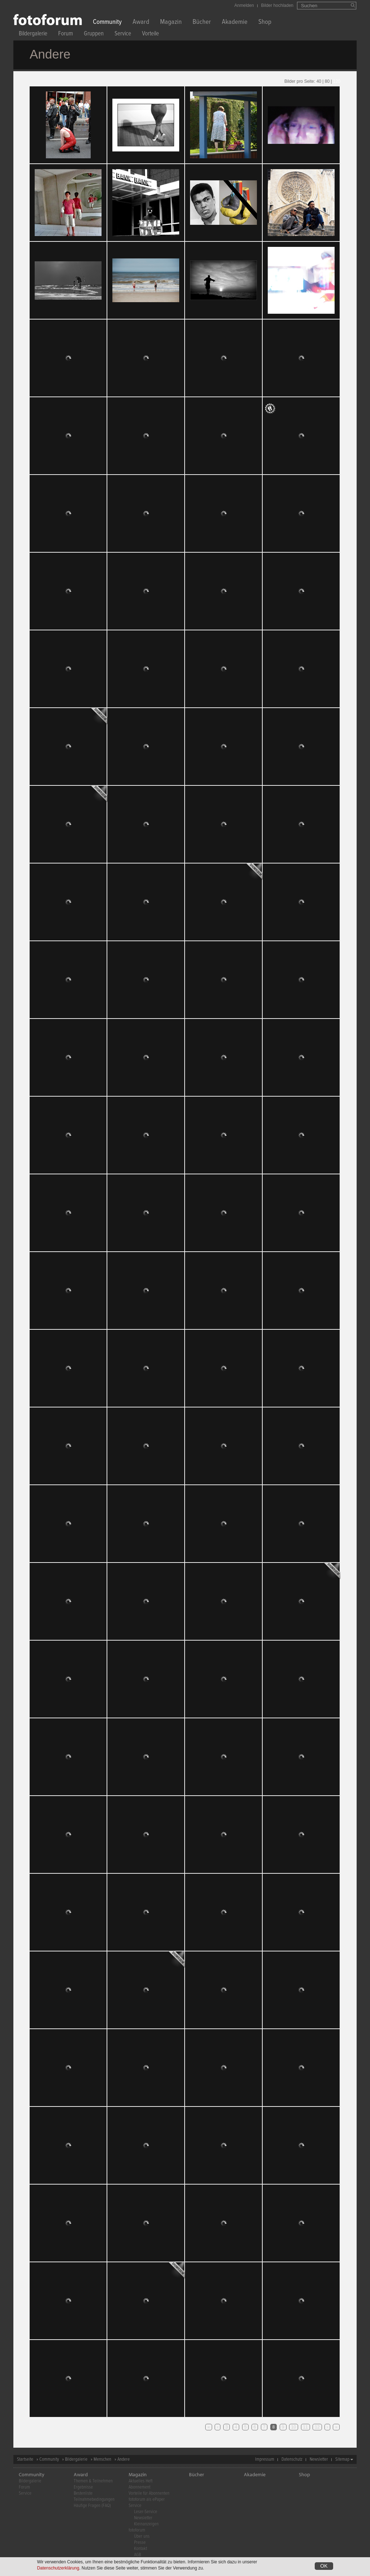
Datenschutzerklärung (58, 2568)
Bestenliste (83, 2493)
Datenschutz (291, 2459)
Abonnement (139, 2487)
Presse (140, 2542)
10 (293, 2427)
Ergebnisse (83, 2487)
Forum (65, 34)
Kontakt (140, 2549)
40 (319, 81)
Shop (264, 22)
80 (327, 81)
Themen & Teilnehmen (93, 2481)
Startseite (25, 2459)
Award (141, 22)
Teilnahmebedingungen (94, 2499)
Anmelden (244, 5)
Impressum (264, 2459)
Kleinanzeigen (146, 2524)
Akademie (235, 22)
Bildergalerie (33, 34)
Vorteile (150, 34)
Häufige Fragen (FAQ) (92, 2506)
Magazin (171, 22)
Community (107, 22)
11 (305, 2427)
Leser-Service (145, 2512)
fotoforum (137, 2530)
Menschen (102, 2459)
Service (123, 34)
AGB (137, 2555)
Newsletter (319, 2459)
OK (323, 2566)
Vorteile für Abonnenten (149, 2493)
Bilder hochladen (277, 5)
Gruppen (94, 34)
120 (336, 81)
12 (317, 2427)
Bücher (202, 22)
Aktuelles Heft (140, 2481)
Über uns (142, 2536)
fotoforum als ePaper (147, 2499)
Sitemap (342, 2459)
